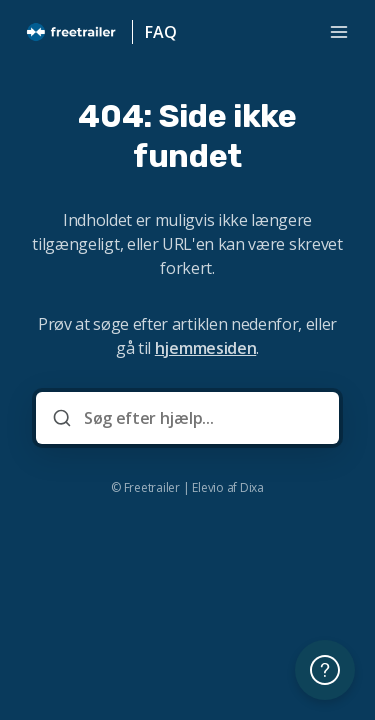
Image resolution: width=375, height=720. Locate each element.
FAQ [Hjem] (161, 32)
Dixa (252, 488)
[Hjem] (72, 32)
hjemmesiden (205, 348)
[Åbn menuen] (339, 32)
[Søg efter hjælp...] (201, 418)
